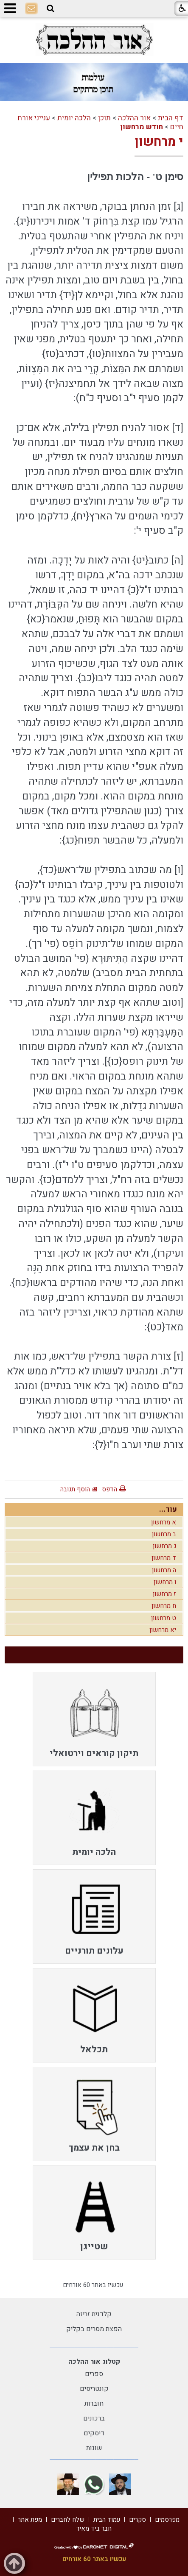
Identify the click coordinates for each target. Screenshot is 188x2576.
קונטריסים (94, 2389)
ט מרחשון (163, 1618)
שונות (94, 2448)
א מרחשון (163, 1522)
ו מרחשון (165, 1582)
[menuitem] (94, 1719)
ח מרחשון (164, 1605)
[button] (50, 8)
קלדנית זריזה (94, 2314)
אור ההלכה (134, 118)
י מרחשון (159, 142)
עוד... (168, 1509)
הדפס (109, 1489)
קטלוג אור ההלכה (94, 2362)
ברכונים (94, 2418)
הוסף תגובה (75, 1489)
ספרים (94, 2374)
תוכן (104, 118)
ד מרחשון (164, 1558)
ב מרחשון (164, 1534)
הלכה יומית (74, 118)
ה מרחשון (164, 1570)
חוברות (94, 2403)
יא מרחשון (162, 1630)
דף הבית (170, 118)
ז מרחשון (164, 1594)
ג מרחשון (164, 1546)
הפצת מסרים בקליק (94, 2329)
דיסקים (94, 2433)
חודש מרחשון (141, 127)
